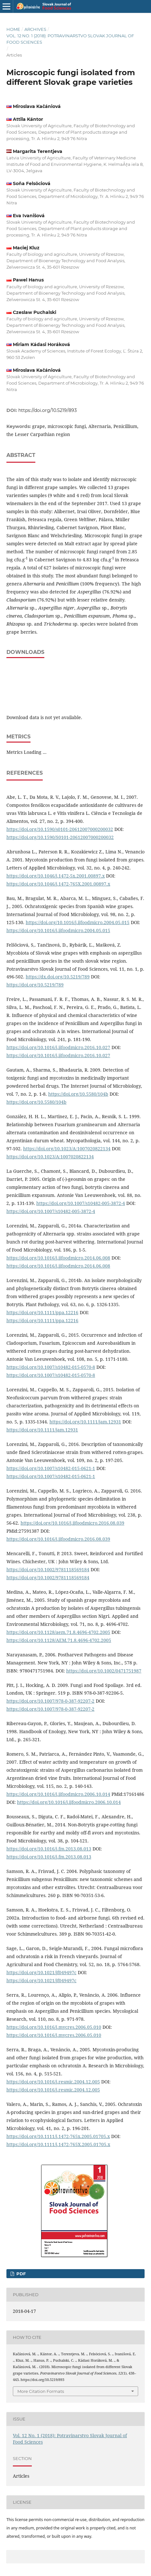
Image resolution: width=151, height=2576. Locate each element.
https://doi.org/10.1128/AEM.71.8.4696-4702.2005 (58, 1640)
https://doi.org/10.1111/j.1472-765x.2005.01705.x (58, 2136)
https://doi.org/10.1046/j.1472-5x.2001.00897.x (55, 876)
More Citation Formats (40, 2391)
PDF (20, 2273)
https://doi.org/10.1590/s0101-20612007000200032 (59, 829)
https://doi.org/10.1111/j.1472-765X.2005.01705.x (58, 2144)
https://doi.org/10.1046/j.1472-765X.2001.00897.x (58, 884)
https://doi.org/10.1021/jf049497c (41, 1972)
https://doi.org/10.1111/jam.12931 (85, 1422)
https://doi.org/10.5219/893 (47, 410)
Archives (35, 29)
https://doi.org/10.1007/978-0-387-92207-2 (50, 1701)
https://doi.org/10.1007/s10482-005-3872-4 (80, 1203)
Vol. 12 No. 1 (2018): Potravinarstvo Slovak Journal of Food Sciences (70, 39)
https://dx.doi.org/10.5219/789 (58, 977)
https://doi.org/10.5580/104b (78, 1094)
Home (13, 29)
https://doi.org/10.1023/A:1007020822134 (67, 1148)
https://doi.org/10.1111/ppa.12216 (42, 1312)
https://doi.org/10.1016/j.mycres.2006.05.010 (53, 2027)
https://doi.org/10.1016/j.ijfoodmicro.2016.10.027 (58, 1047)
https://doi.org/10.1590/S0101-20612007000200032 (60, 837)
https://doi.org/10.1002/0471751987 (103, 1671)
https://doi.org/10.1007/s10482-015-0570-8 (50, 1367)
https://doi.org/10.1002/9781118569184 (47, 1569)
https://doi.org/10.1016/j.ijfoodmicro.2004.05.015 (77, 922)
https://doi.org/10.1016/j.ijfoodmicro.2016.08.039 (72, 1523)
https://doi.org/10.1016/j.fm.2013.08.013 (48, 1849)
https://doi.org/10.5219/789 (35, 985)
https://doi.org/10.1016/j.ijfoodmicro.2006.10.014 (58, 1794)
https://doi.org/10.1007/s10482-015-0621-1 (50, 1468)
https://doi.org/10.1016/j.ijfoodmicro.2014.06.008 (58, 1258)
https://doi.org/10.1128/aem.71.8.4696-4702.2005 (58, 1632)
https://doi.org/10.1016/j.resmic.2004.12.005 (53, 2082)
